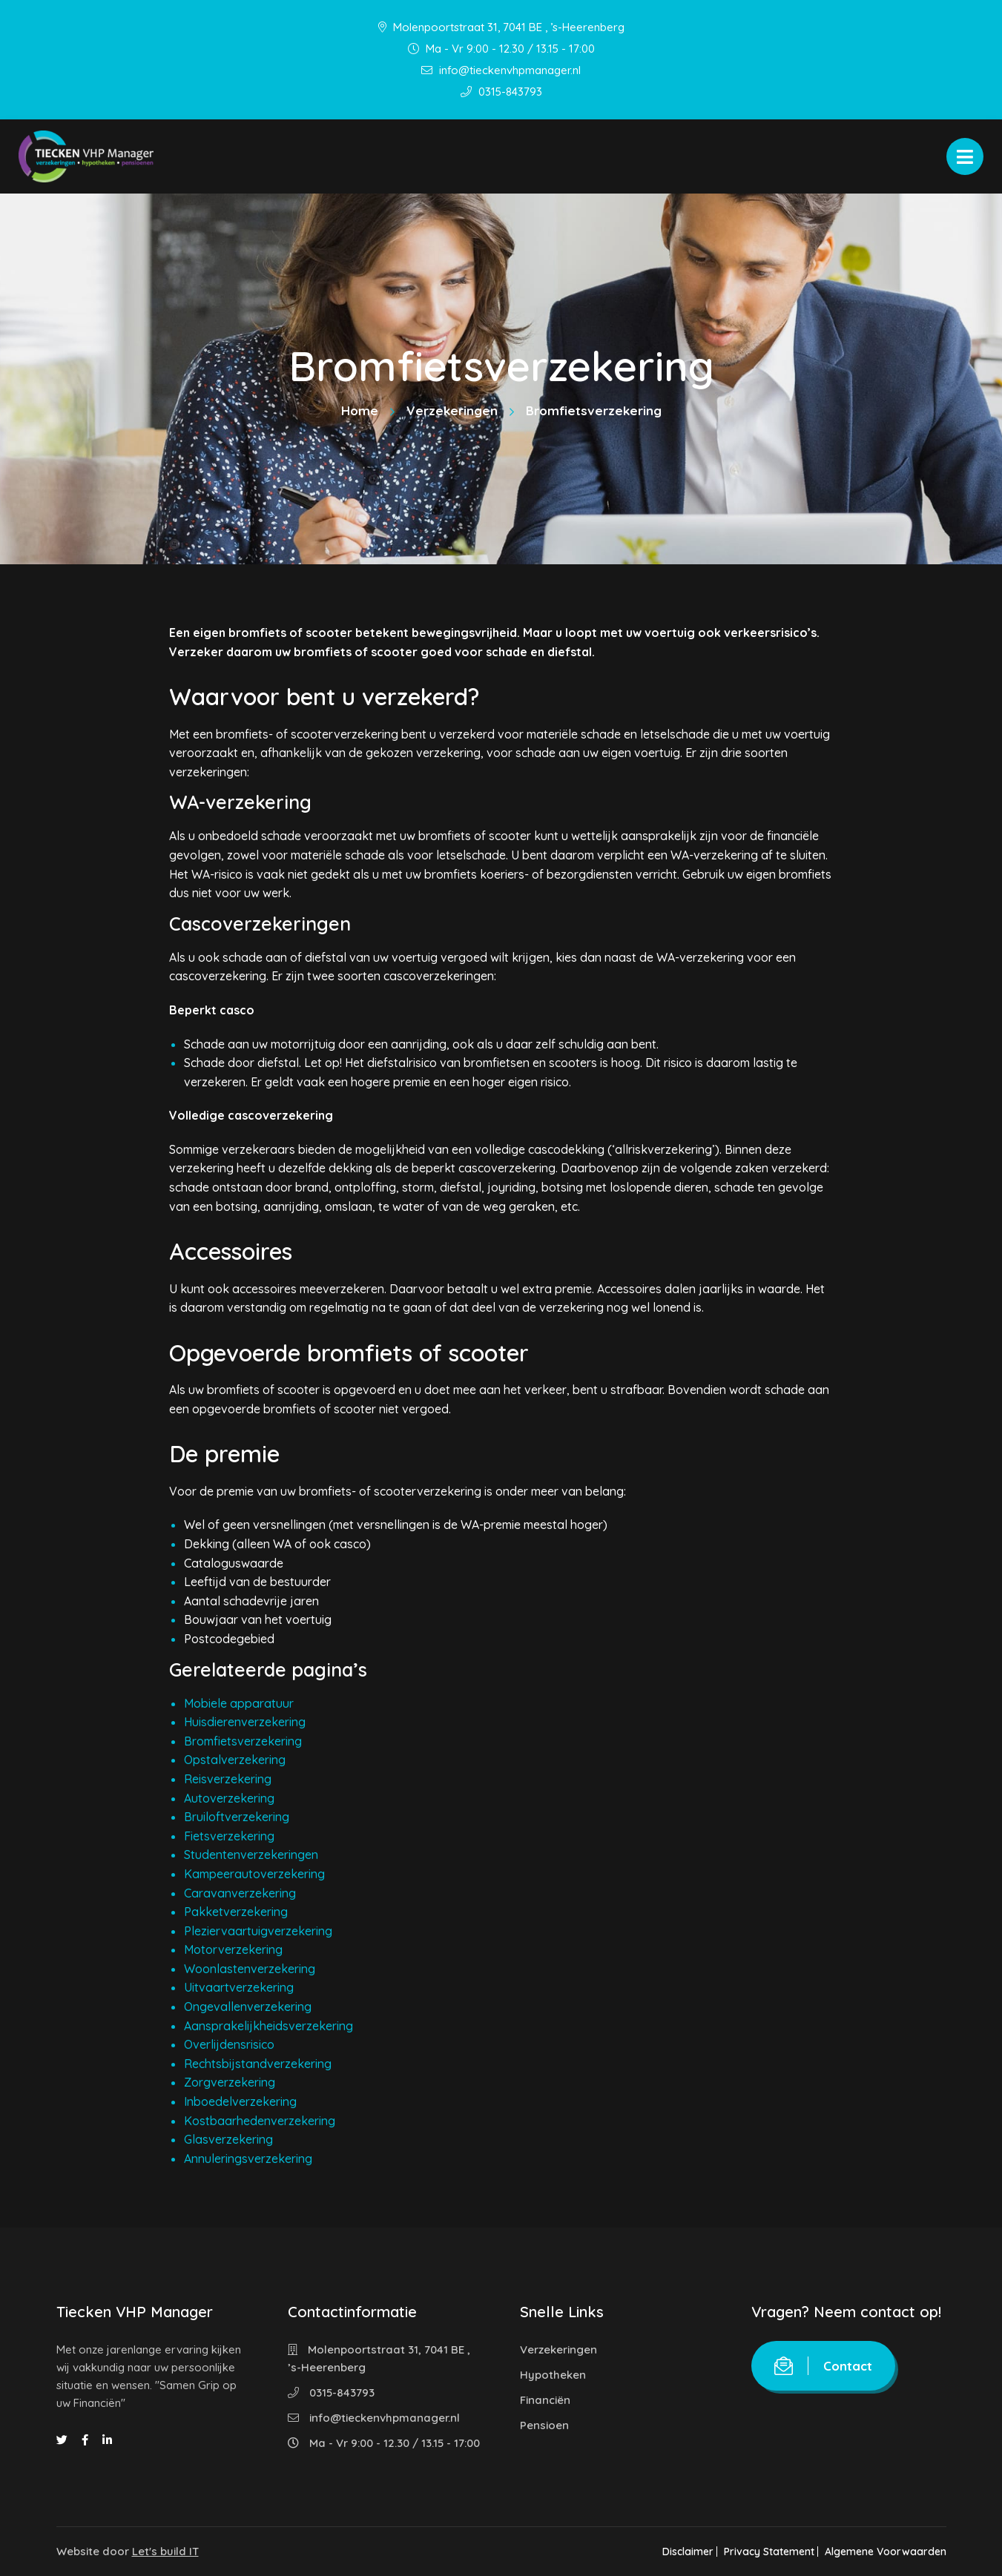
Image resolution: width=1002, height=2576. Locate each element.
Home (359, 410)
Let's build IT (165, 2551)
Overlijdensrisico (229, 2044)
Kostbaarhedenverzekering (259, 2120)
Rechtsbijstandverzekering (258, 2063)
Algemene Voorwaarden (885, 2551)
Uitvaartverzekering (239, 1987)
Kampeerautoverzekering (254, 1873)
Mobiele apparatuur (239, 1703)
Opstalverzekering (235, 1759)
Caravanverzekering (240, 1893)
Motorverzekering (233, 1949)
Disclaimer (673, 2551)
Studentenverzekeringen (251, 1854)
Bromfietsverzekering (243, 1741)
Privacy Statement (761, 2551)
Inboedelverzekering (240, 2101)
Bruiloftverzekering (236, 1816)
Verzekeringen (452, 410)
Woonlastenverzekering (249, 1968)
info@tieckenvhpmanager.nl (501, 70)
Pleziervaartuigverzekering (258, 1930)
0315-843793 (501, 92)
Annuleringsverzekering (248, 2158)
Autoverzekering (229, 1798)
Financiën (545, 2400)
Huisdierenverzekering (245, 1721)
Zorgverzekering (229, 2082)
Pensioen (544, 2425)
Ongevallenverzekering (248, 2006)
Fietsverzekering (229, 1836)
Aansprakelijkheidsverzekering (268, 2025)
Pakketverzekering (236, 1911)
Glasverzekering (228, 2139)
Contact (823, 2366)
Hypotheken (553, 2375)
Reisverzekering (227, 1778)
